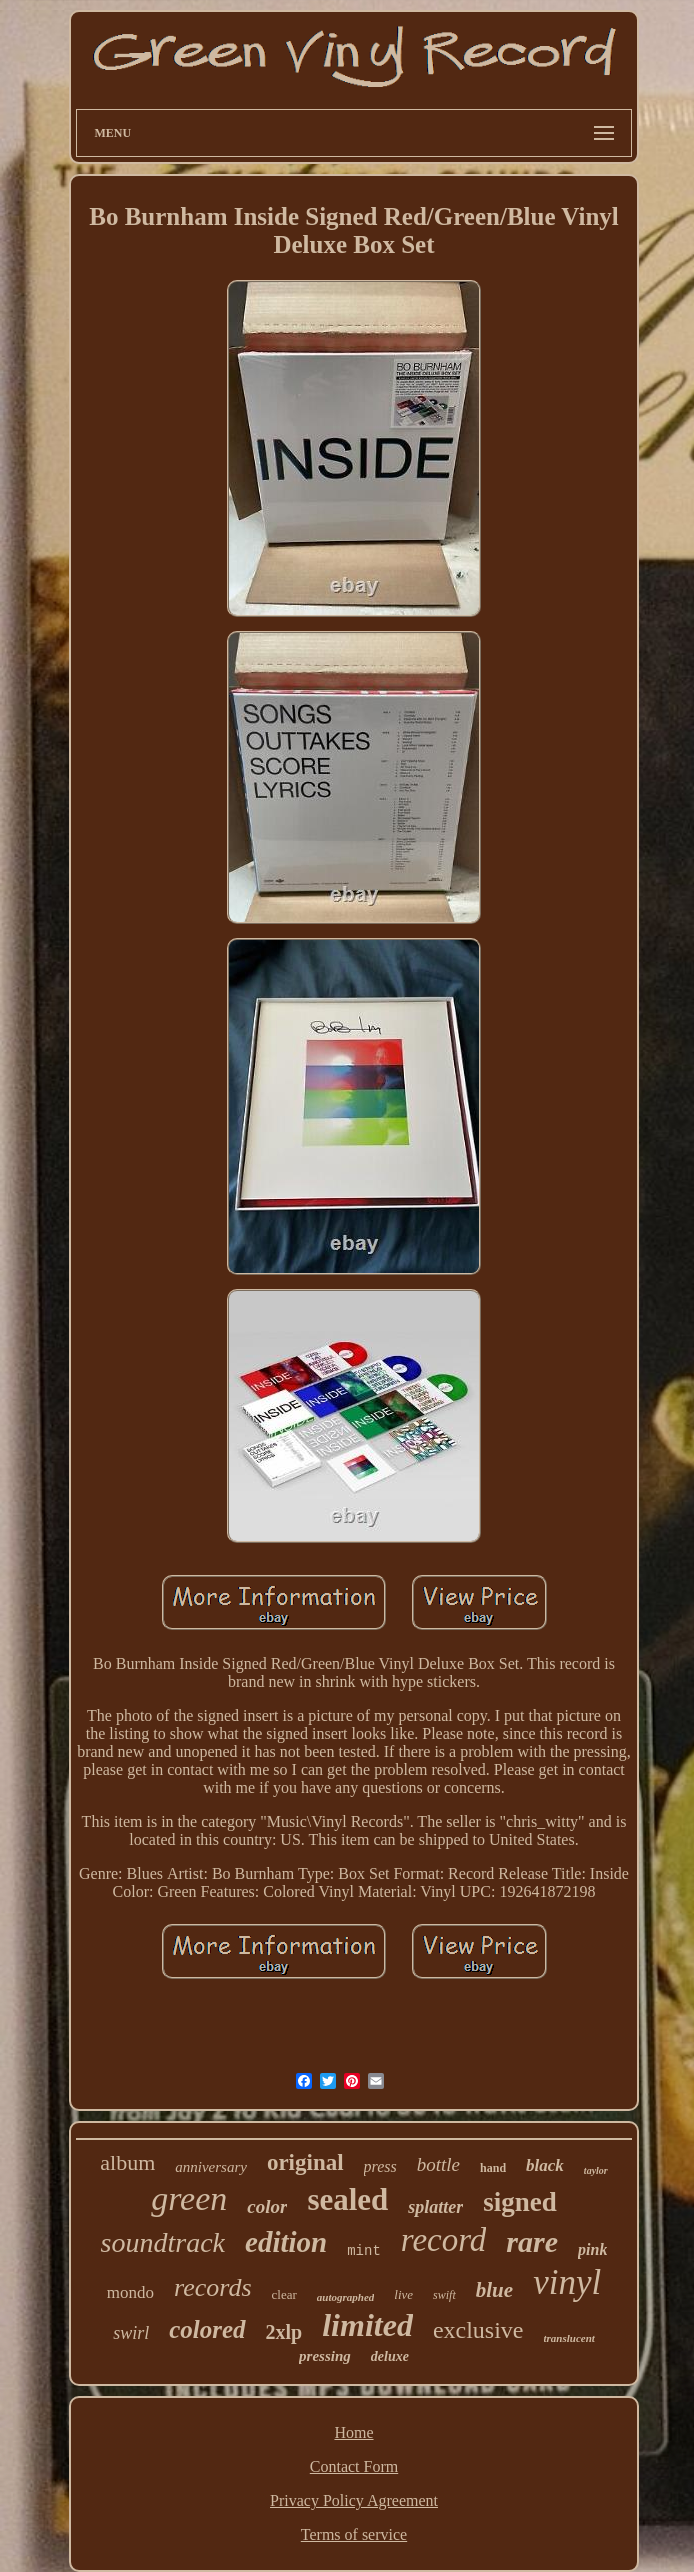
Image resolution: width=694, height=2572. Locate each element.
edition (286, 2242)
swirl (131, 2333)
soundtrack (163, 2242)
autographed (345, 2297)
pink (592, 2249)
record (444, 2240)
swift (444, 2295)
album (127, 2162)
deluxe (390, 2356)
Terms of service (354, 2534)
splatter (435, 2207)
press (380, 2166)
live (403, 2294)
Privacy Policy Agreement (354, 2500)
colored (207, 2329)
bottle (438, 2164)
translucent (569, 2338)
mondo (130, 2292)
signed (520, 2202)
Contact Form (354, 2466)
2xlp (284, 2332)
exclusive (478, 2330)
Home (353, 2432)
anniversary (211, 2167)
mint (364, 2251)
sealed (347, 2199)
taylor (596, 2170)
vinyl (567, 2282)
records (213, 2287)
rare (532, 2241)
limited (367, 2325)
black (545, 2165)
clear (284, 2294)
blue (494, 2290)
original (305, 2162)
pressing (325, 2356)
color (267, 2206)
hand (493, 2168)
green (189, 2198)
